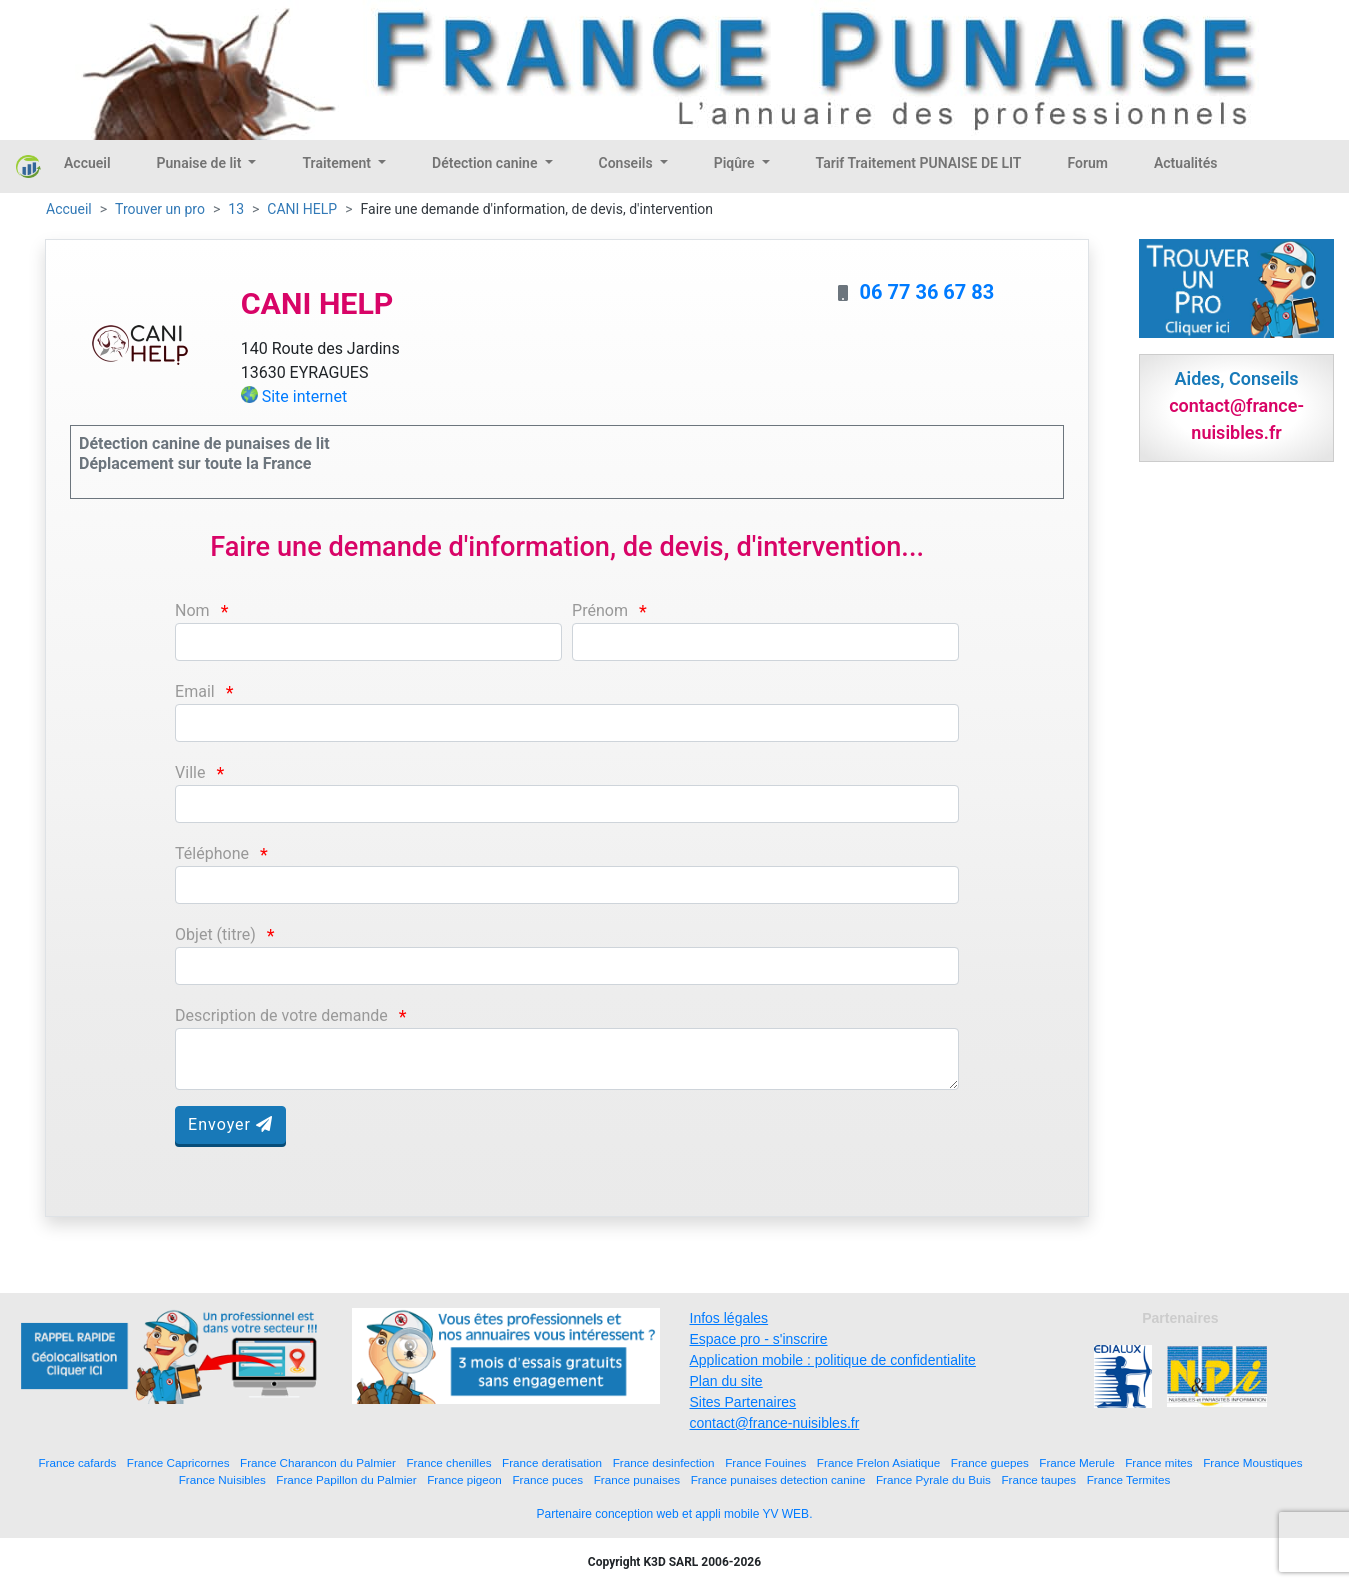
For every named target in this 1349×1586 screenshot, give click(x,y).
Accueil (87, 163)
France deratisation (552, 1462)
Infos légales (729, 1318)
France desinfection (664, 1462)
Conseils (628, 163)
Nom (192, 610)
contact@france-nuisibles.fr (775, 1423)
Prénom (600, 610)
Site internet (305, 396)
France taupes (1038, 1479)
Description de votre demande (281, 1015)
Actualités (1185, 163)
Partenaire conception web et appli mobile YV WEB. (675, 1514)
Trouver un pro (160, 209)
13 (236, 209)
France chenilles (448, 1462)
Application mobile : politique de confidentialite (833, 1360)
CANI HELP (302, 209)
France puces (547, 1479)
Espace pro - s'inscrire (759, 1339)
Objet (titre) (215, 934)
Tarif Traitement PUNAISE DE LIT (919, 163)
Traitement (338, 163)
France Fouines (765, 1462)
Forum (1087, 163)
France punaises (637, 1479)
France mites (1159, 1462)
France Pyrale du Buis (933, 1479)
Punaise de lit (201, 163)
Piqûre (736, 163)
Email (195, 691)
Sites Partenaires (743, 1402)
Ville (190, 772)
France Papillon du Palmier (346, 1479)
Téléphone (212, 853)
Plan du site (726, 1381)
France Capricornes (178, 1462)
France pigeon (464, 1479)
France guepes (990, 1462)
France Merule (1076, 1462)
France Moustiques (1252, 1462)
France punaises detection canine (778, 1479)
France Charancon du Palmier (318, 1462)
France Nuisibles (222, 1479)
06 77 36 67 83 (927, 292)
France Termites (1129, 1479)
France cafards (77, 1462)
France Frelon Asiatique (878, 1462)
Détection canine (486, 163)
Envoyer (230, 1124)
